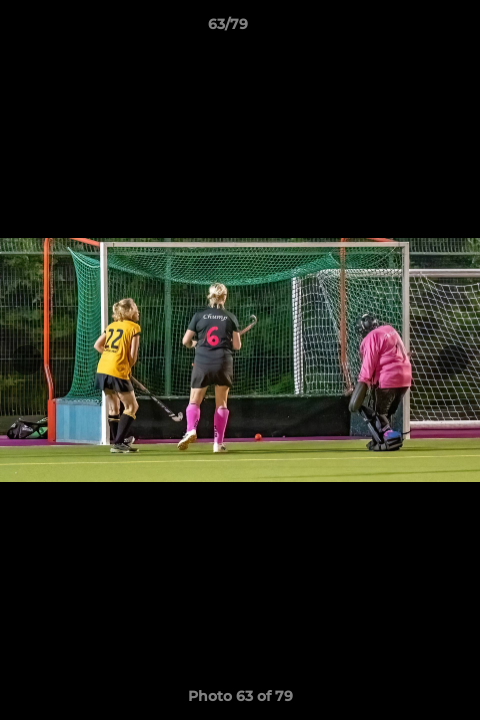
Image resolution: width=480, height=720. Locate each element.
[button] (408, 29)
